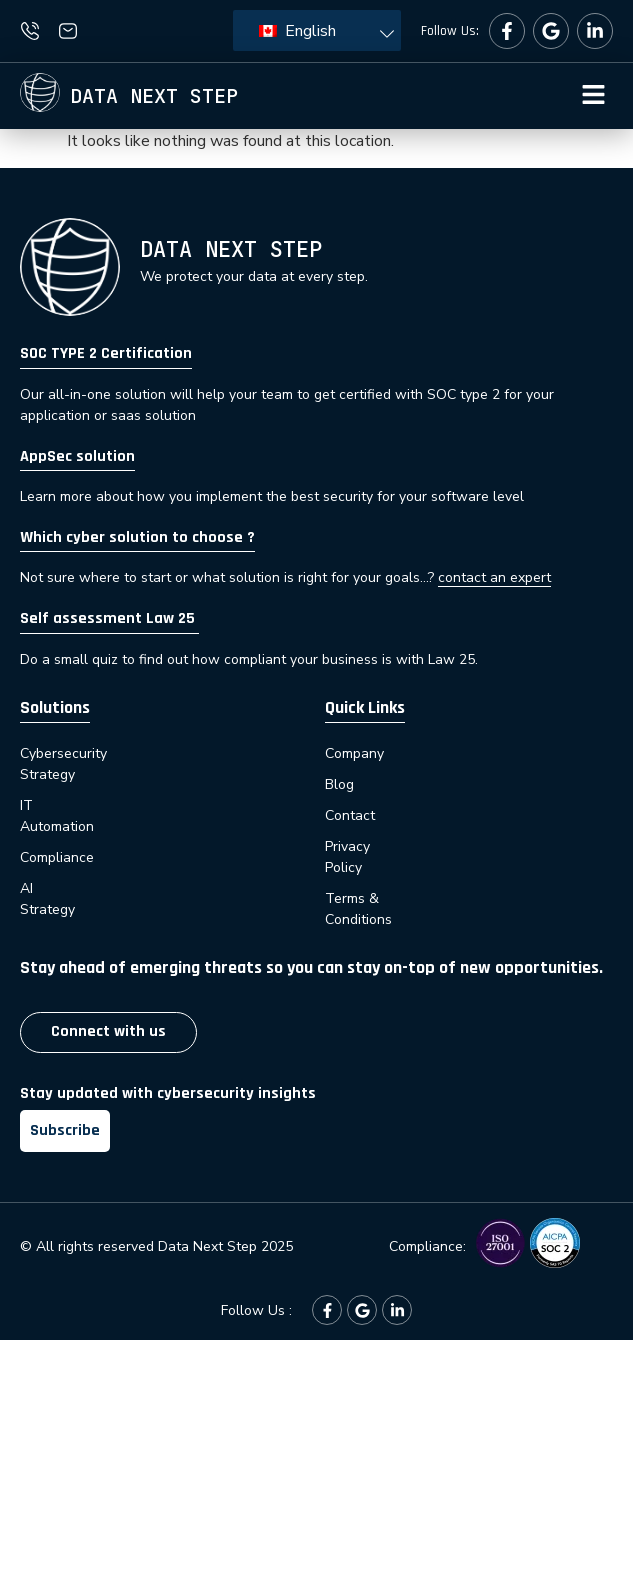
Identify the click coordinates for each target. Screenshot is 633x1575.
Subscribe (65, 1088)
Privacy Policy (368, 846)
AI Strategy (56, 846)
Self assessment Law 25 (109, 618)
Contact (350, 815)
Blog (339, 784)
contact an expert (494, 577)
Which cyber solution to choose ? (137, 537)
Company (354, 753)
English (297, 31)
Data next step (154, 96)
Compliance (59, 815)
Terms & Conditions (387, 877)
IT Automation (65, 784)
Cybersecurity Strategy (93, 753)
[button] (593, 96)
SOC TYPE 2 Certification (106, 353)
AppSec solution (77, 456)
